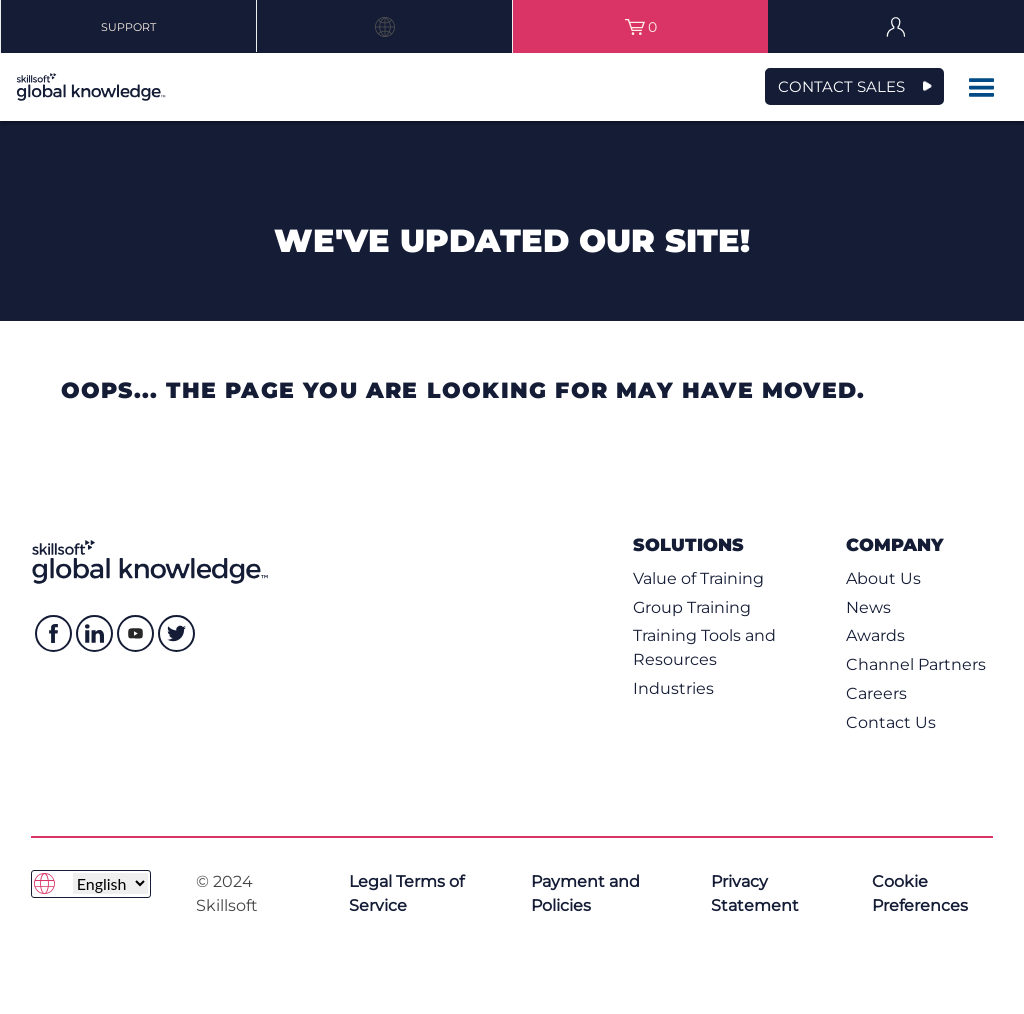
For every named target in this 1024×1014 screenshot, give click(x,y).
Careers (876, 693)
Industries (673, 688)
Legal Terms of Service (406, 893)
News (868, 607)
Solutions (688, 544)
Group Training (692, 607)
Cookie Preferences (920, 893)
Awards (875, 635)
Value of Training (698, 578)
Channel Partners (916, 664)
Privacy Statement (755, 893)
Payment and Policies (585, 893)
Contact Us (891, 722)
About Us (883, 578)
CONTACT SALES (841, 86)
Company (894, 544)
